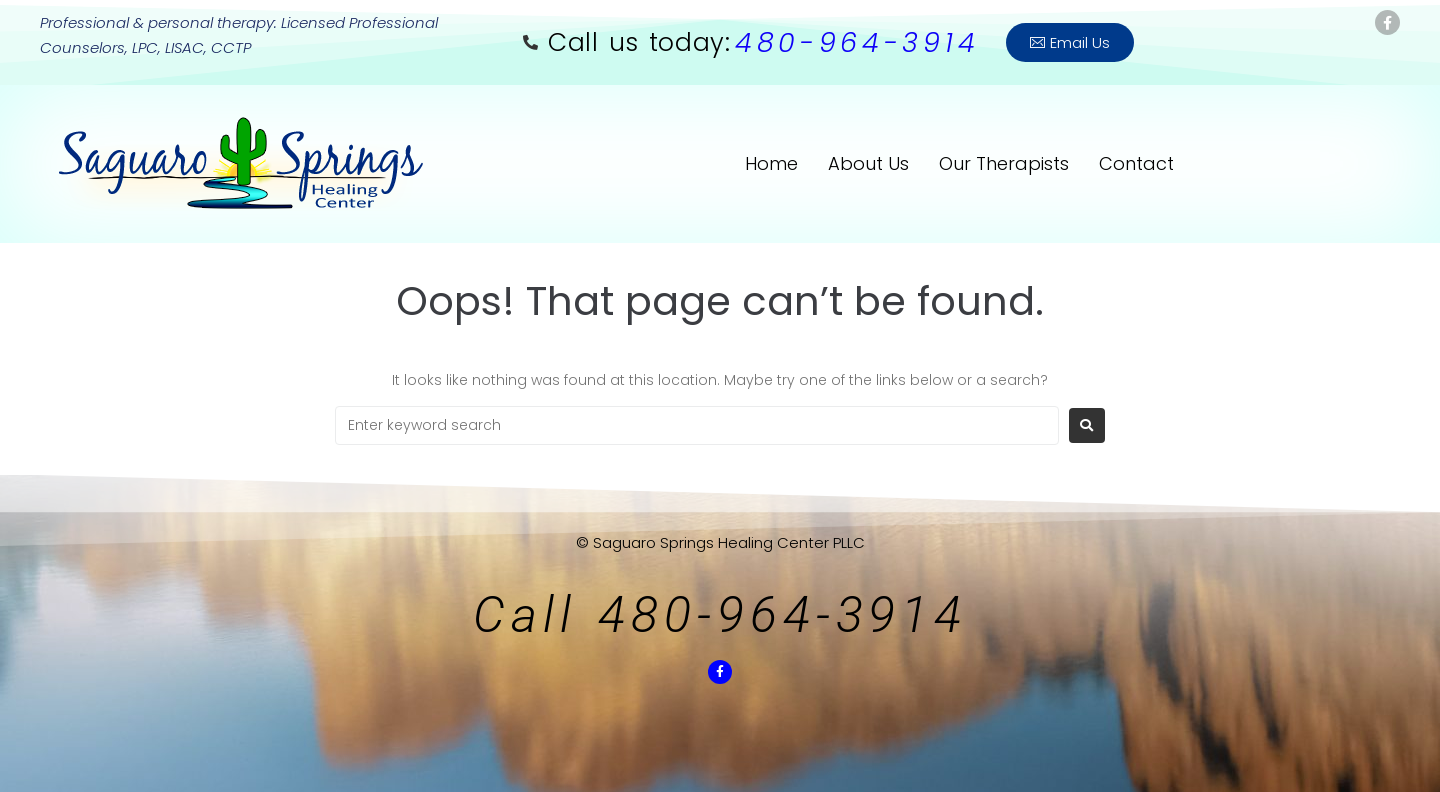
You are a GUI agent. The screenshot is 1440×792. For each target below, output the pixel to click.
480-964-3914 (857, 42)
